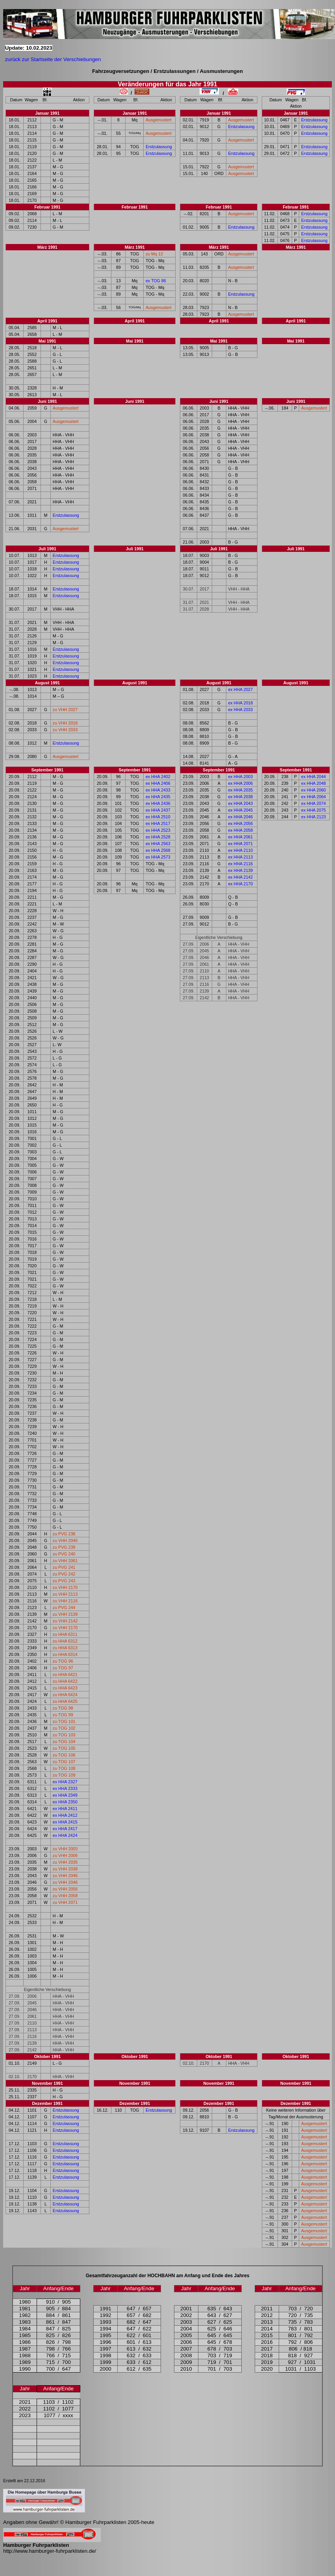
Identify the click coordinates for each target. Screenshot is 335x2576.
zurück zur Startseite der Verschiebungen (53, 59)
